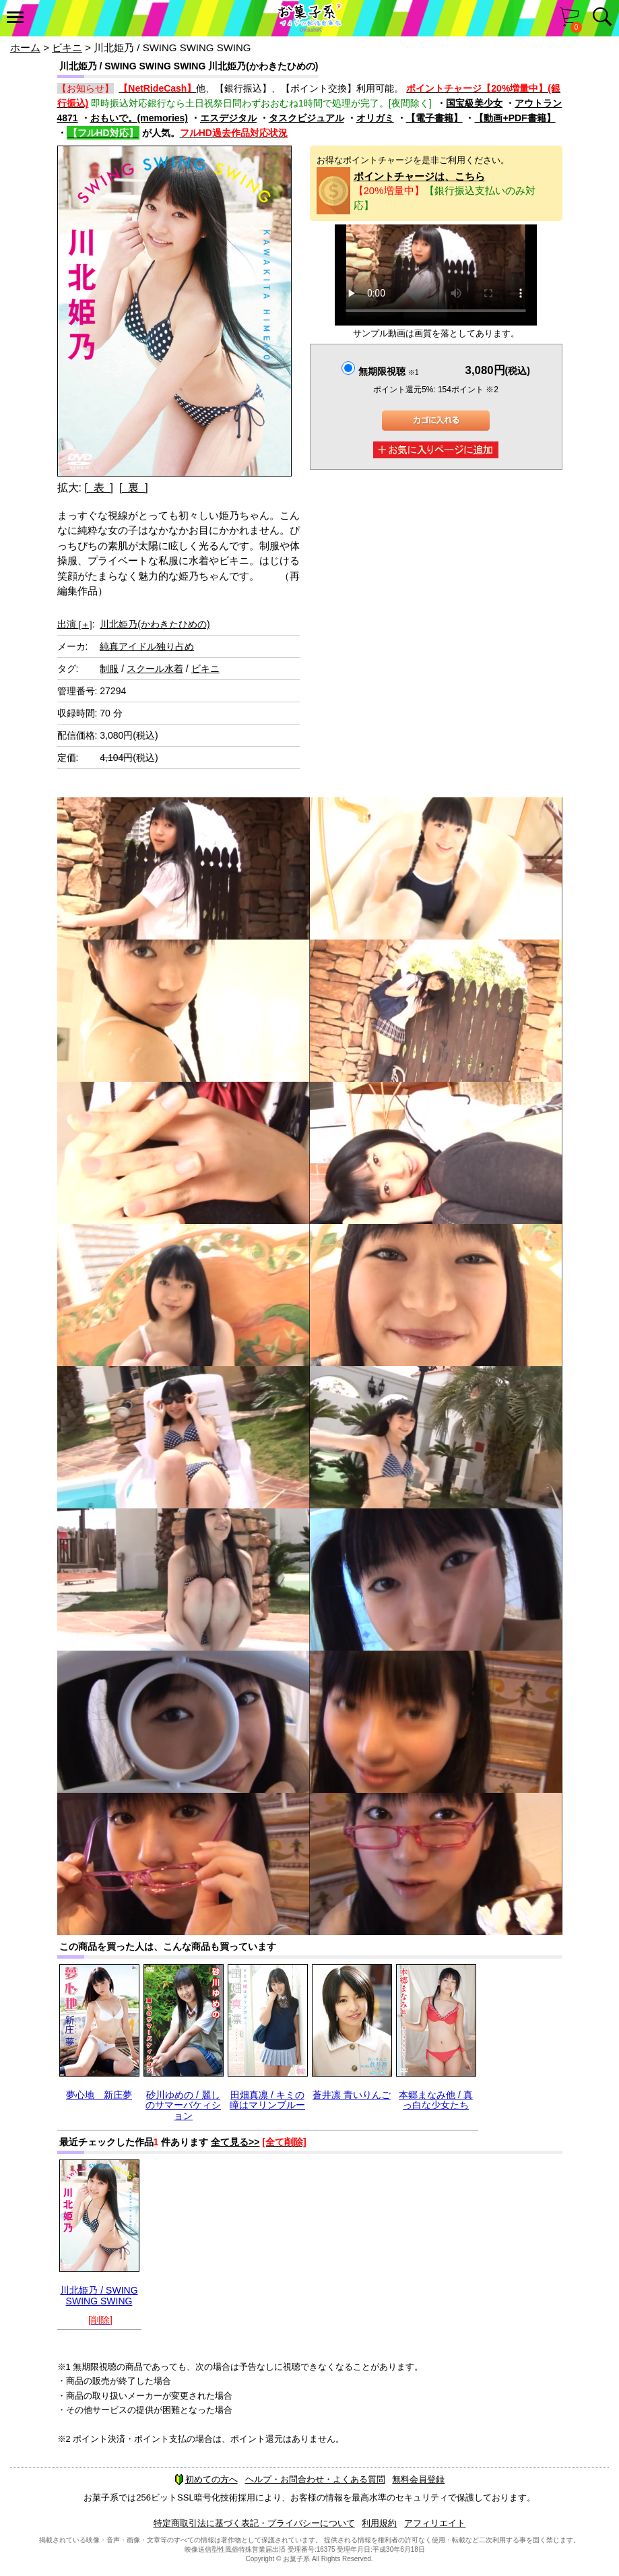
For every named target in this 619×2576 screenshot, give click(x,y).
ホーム (25, 47)
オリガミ (375, 118)
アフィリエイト (434, 2523)
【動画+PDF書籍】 (514, 118)
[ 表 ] (98, 487)
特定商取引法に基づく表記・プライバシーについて (254, 2523)
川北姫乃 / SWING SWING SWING (98, 2295)
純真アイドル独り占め (147, 646)
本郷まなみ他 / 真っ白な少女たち (436, 2099)
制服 (109, 668)
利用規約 (379, 2523)
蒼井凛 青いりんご (352, 2094)
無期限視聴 (388, 371)
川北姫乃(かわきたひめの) (154, 624)
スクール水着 (155, 668)
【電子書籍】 (434, 118)
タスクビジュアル (306, 118)
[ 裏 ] (133, 487)
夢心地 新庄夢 (99, 2094)
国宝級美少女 (474, 103)
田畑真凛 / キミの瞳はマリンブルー (267, 2099)
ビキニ (67, 47)
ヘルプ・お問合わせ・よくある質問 (315, 2479)
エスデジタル (228, 118)
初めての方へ (206, 2479)
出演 (74, 624)
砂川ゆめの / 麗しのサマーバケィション (183, 2105)
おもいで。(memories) (139, 118)
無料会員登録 (418, 2479)
